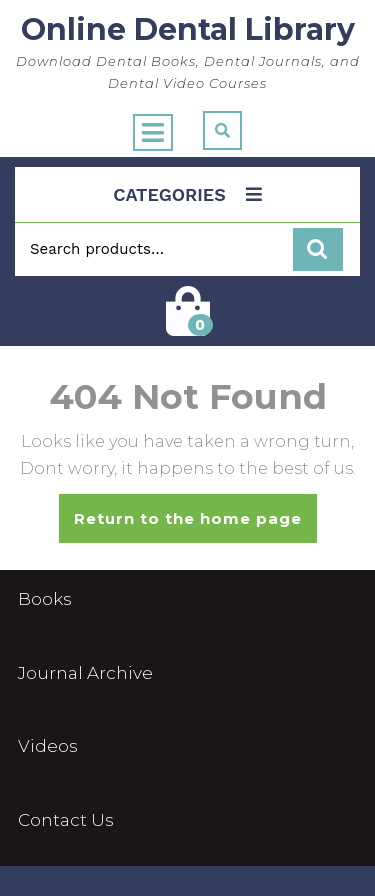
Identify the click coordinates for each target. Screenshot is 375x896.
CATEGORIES (187, 194)
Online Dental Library (188, 29)
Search (318, 249)
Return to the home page (195, 525)
